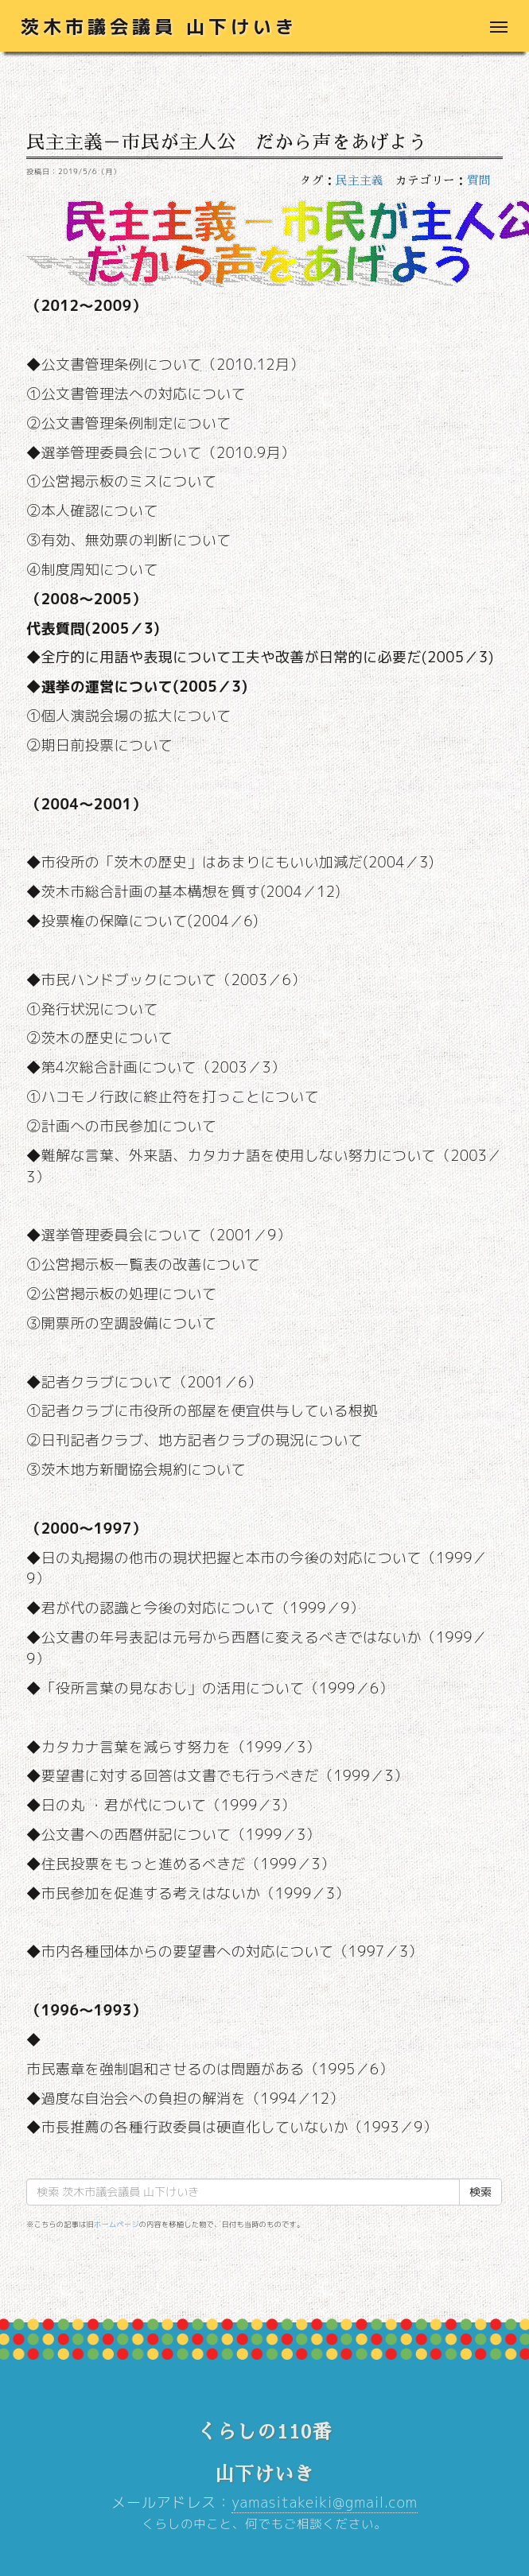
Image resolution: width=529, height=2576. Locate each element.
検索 (480, 2191)
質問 (479, 180)
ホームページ (116, 2224)
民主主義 (359, 180)
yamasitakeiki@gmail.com (324, 2502)
